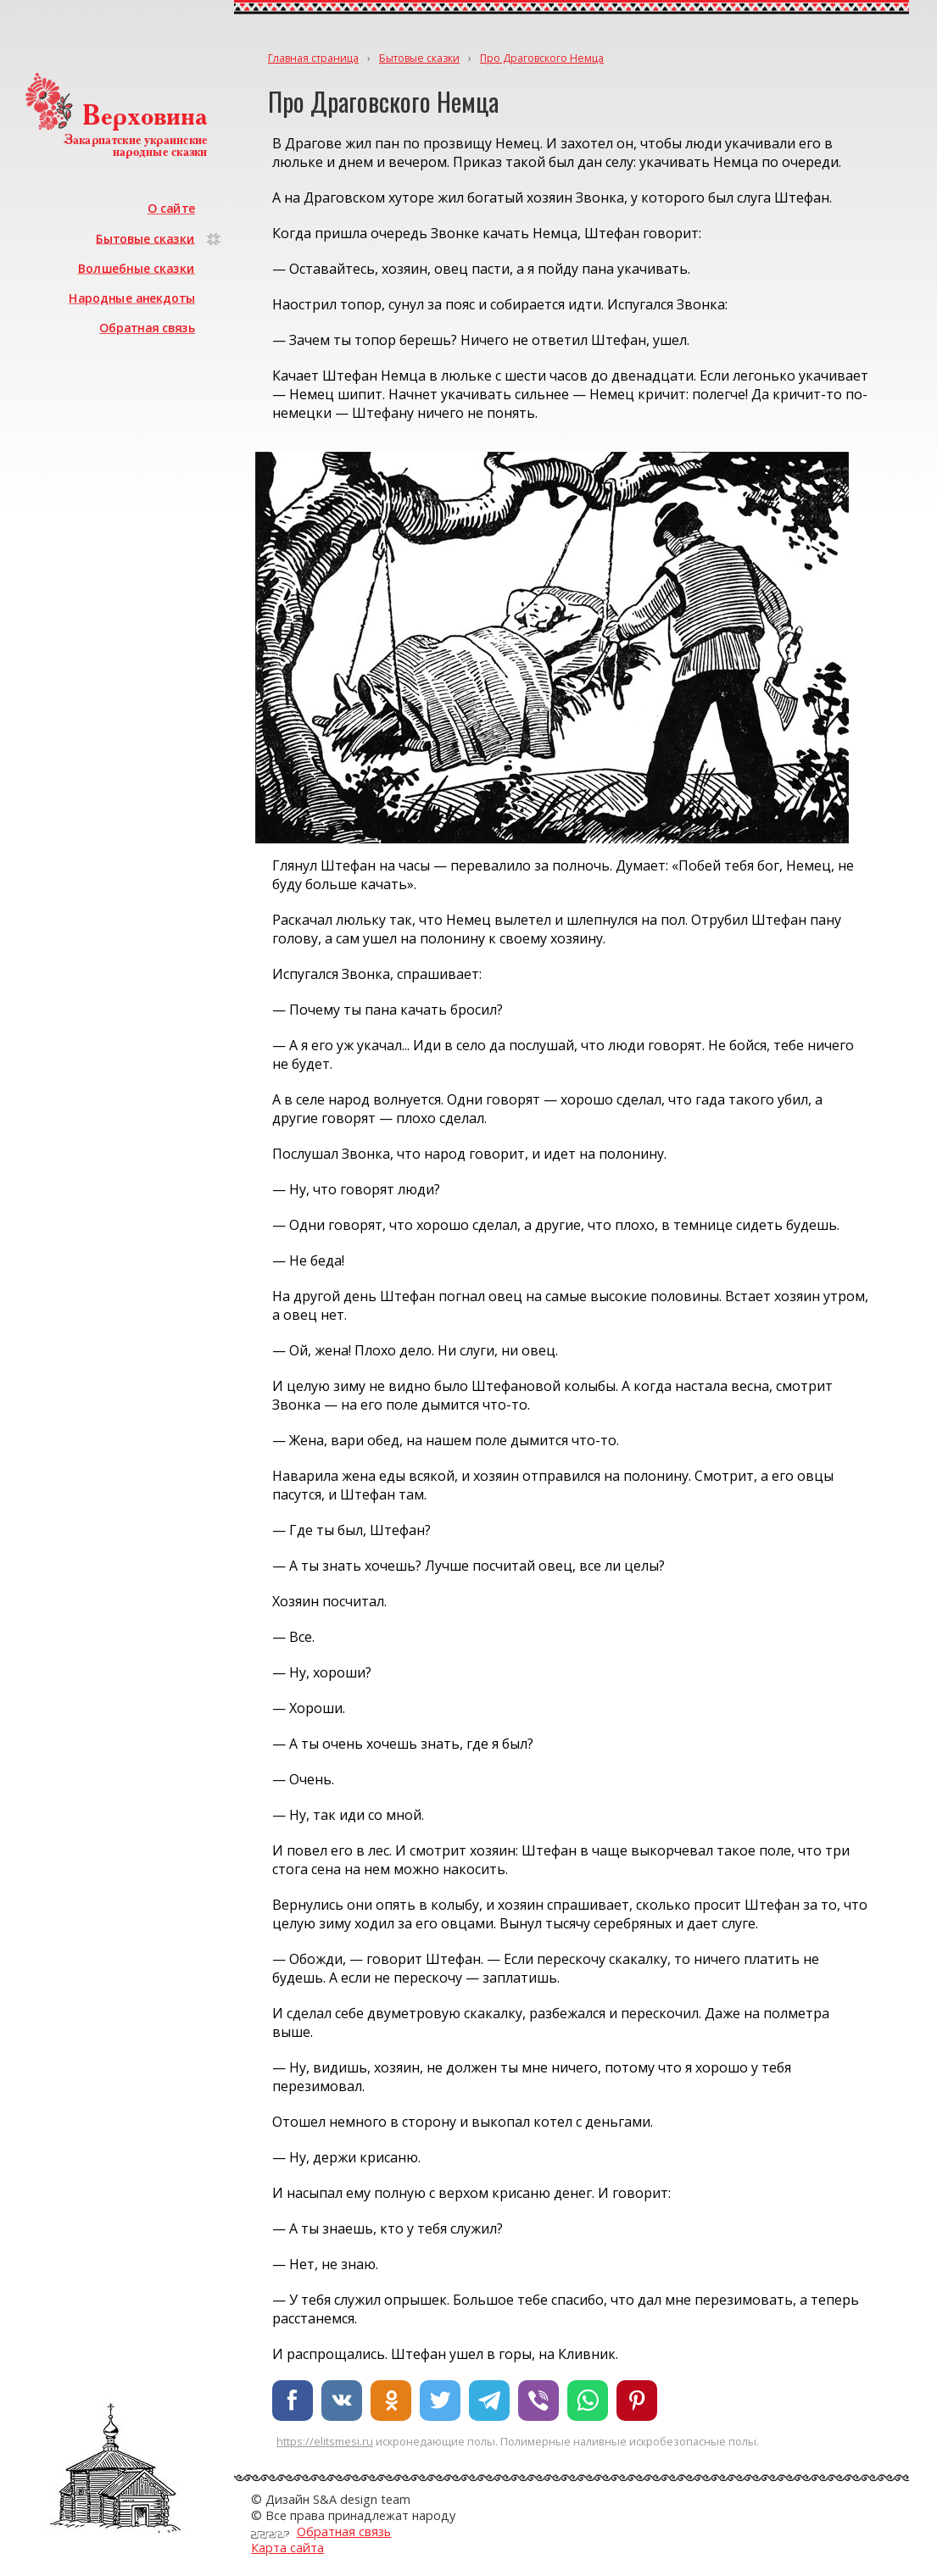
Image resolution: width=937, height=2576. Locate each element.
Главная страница (313, 58)
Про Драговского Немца (542, 58)
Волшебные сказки (136, 268)
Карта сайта (287, 2548)
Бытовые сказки (145, 238)
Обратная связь (147, 328)
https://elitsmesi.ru (324, 2441)
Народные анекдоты (132, 298)
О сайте (171, 208)
